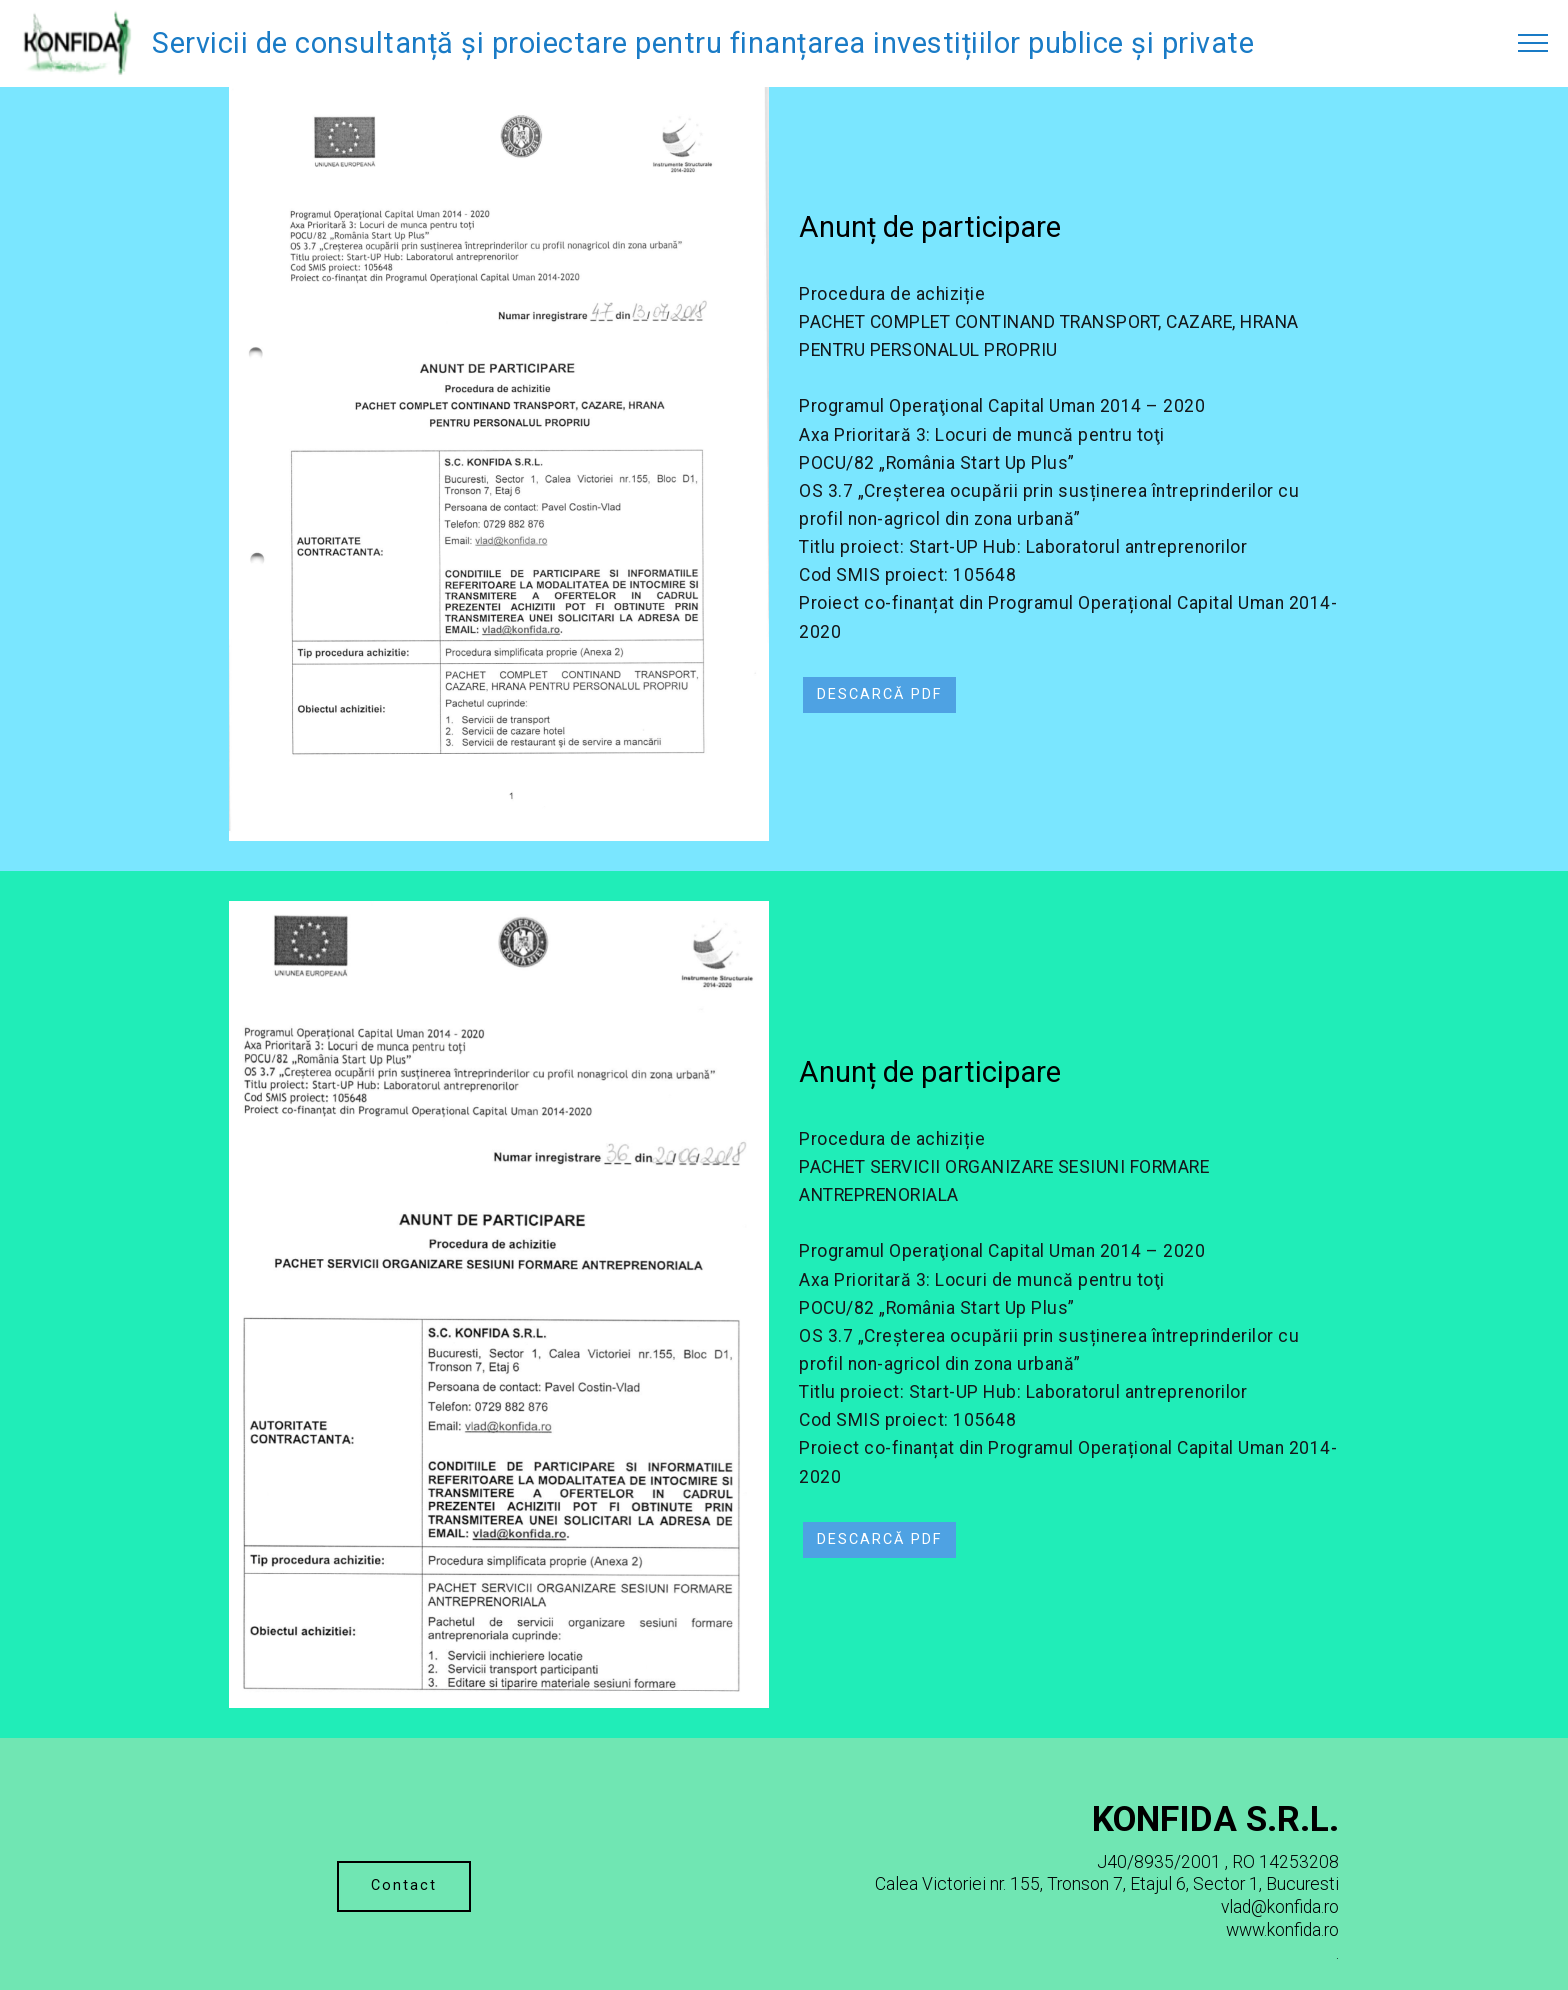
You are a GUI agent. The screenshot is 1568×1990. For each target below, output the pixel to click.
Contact (404, 1885)
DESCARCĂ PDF (879, 694)
